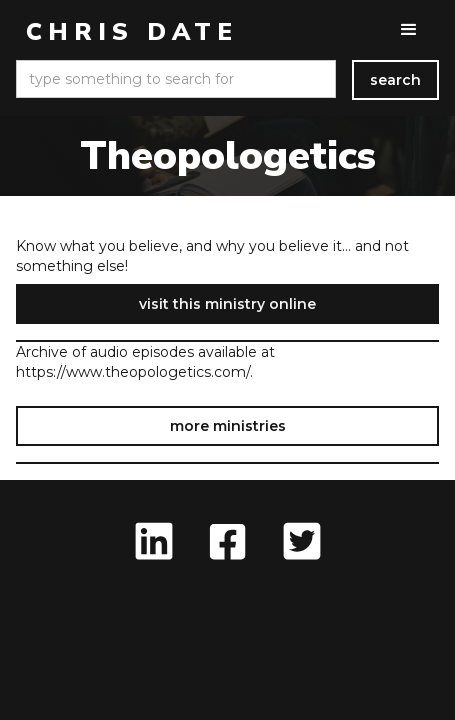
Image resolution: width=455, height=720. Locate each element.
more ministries (228, 426)
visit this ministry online (227, 304)
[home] (127, 32)
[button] (409, 30)
